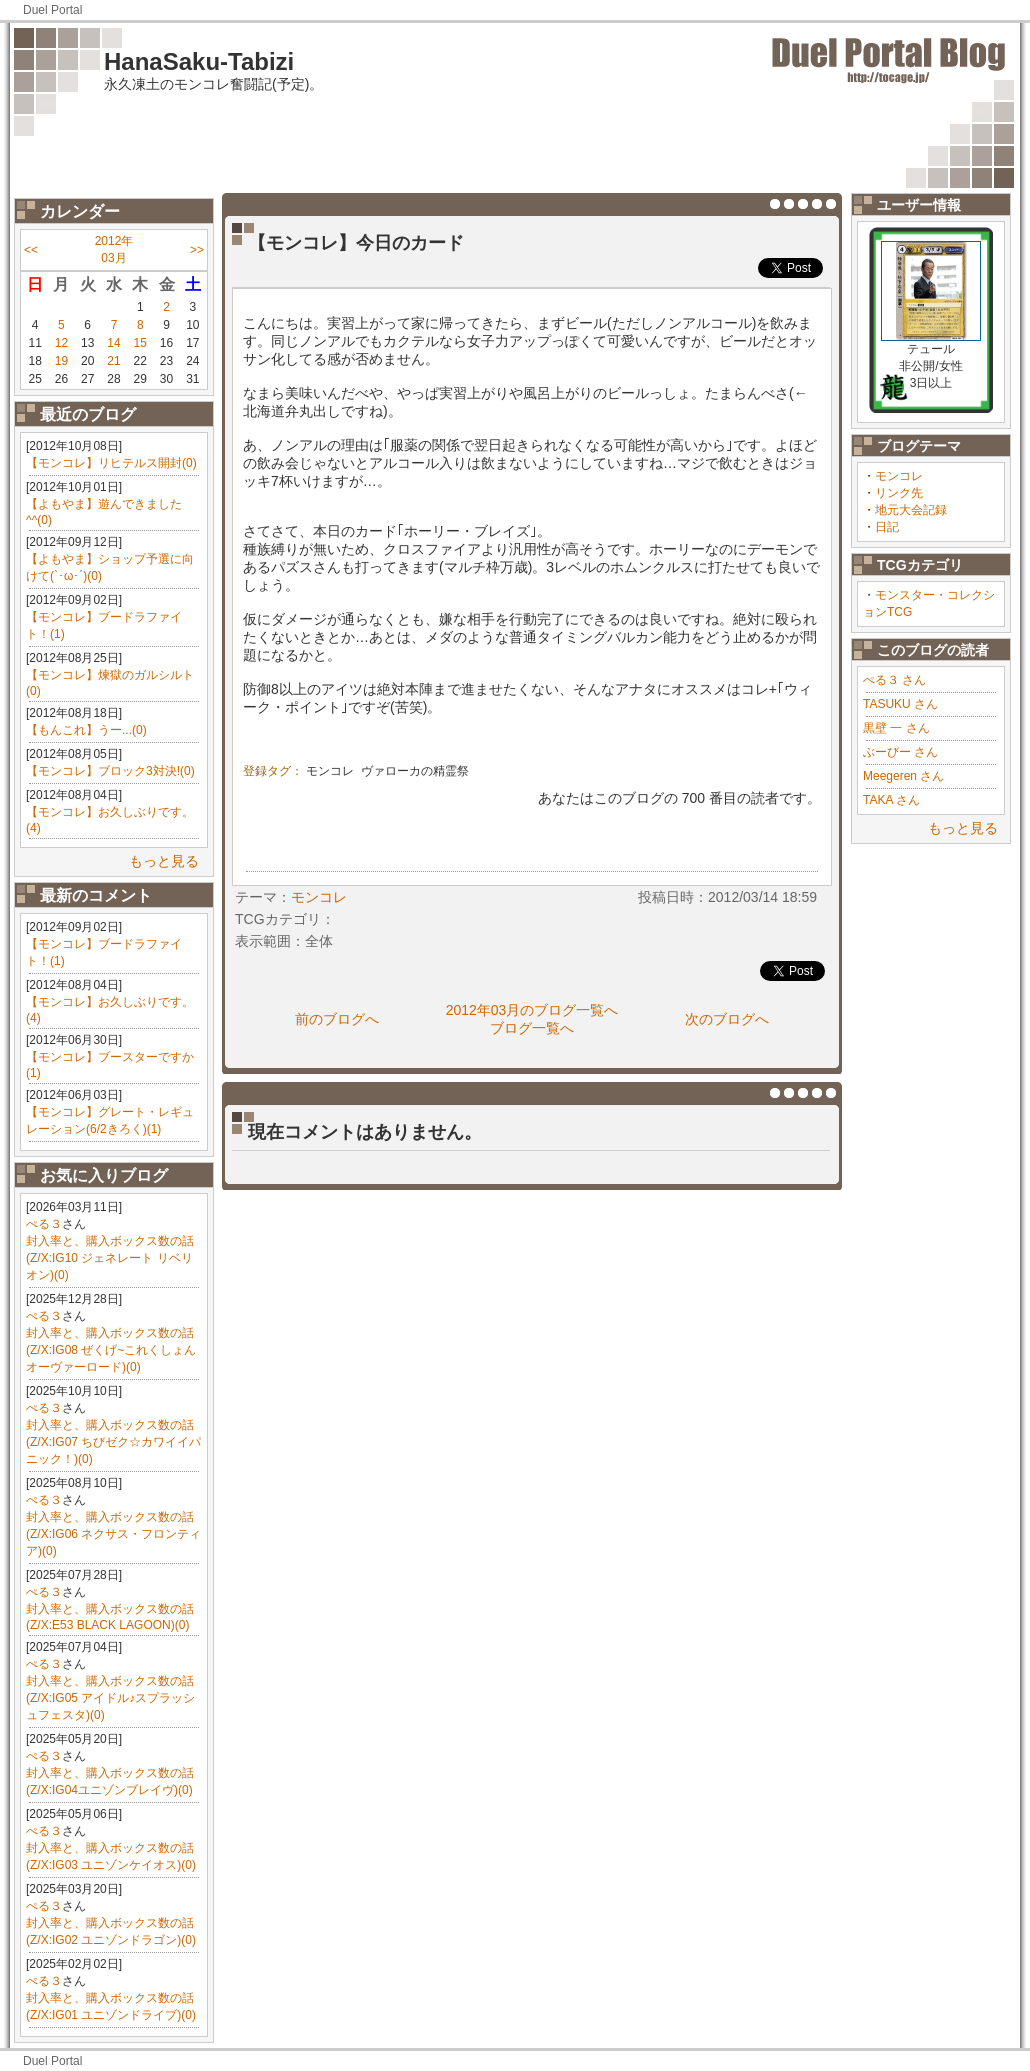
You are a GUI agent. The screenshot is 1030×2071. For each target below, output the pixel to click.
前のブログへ (337, 1019)
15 (140, 343)
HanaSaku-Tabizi (199, 61)
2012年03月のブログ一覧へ (532, 1010)
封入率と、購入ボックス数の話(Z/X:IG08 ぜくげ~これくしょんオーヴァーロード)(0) (111, 1350)
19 (61, 361)
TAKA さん (891, 800)
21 (113, 361)
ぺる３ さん (894, 680)
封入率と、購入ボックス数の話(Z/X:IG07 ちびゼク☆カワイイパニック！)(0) (113, 1442)
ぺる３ (44, 1224)
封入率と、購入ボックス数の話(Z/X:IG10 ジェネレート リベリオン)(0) (110, 1258)
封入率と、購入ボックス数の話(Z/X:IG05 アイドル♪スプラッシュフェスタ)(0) (110, 1698)
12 (61, 343)
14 (113, 343)
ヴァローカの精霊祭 (415, 771)
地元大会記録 (911, 510)
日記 (887, 527)
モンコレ (899, 476)
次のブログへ (727, 1019)
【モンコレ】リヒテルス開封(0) (111, 463)
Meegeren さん (903, 776)
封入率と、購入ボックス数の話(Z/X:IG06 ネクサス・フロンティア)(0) (113, 1534)
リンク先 (899, 493)
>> (197, 250)
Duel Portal (52, 10)
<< (31, 250)
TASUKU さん (900, 704)
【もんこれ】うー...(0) (86, 730)
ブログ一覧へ (532, 1028)
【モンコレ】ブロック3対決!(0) (110, 771)
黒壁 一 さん (896, 728)
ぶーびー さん (900, 752)
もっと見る (164, 861)
